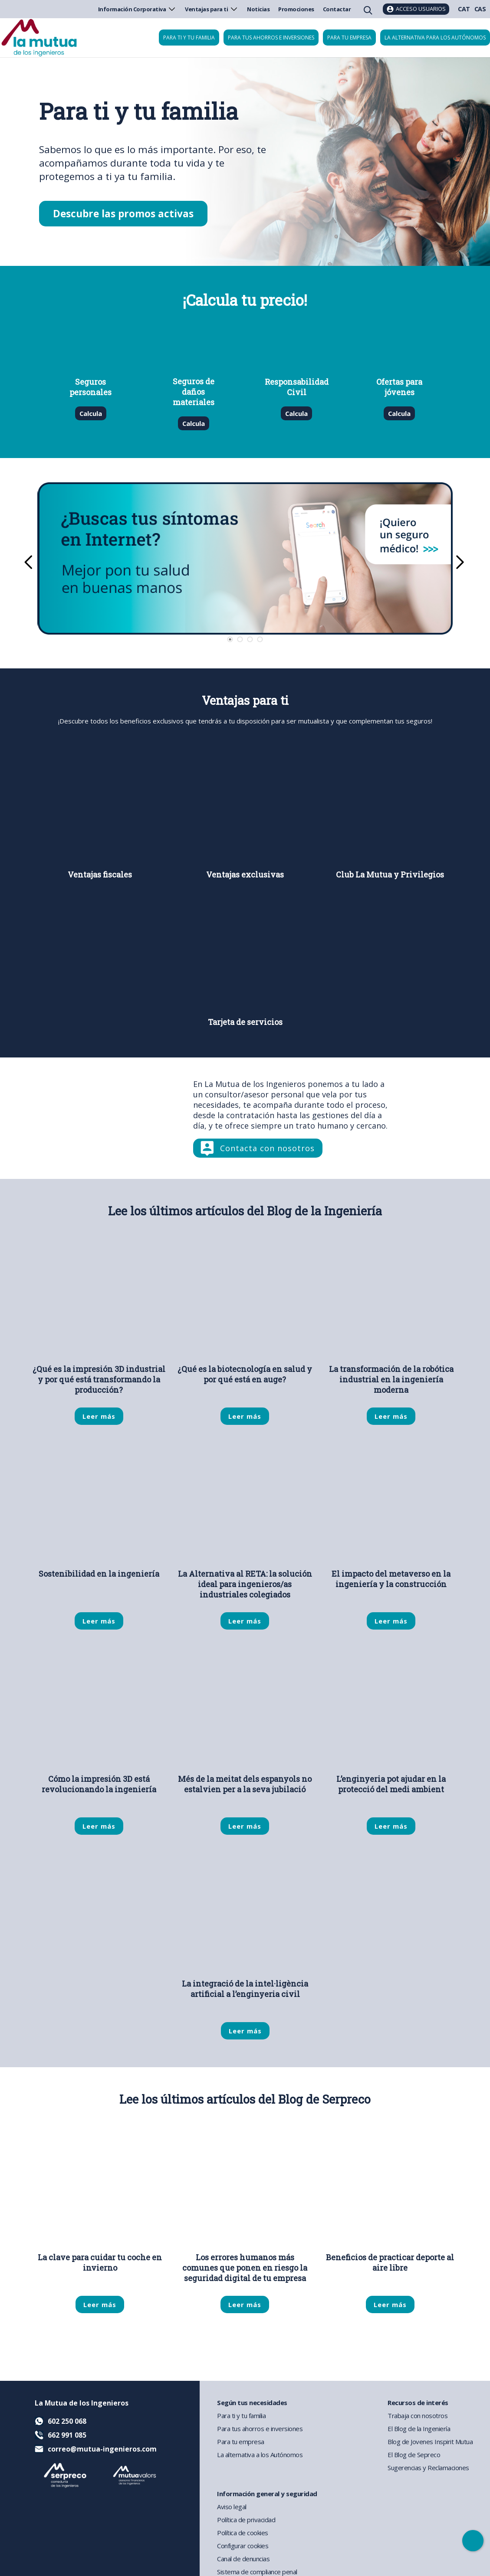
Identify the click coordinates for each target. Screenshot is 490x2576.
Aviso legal (232, 2506)
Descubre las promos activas (123, 213)
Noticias (258, 9)
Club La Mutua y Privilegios (390, 875)
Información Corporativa (137, 9)
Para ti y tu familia (189, 37)
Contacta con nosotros (267, 1148)
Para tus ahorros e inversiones (271, 37)
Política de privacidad (246, 2519)
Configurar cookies (242, 2545)
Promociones (296, 9)
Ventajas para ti (211, 9)
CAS (480, 9)
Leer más (98, 1416)
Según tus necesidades (252, 2402)
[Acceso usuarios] (416, 9)
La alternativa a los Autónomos (260, 2454)
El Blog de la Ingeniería (419, 2428)
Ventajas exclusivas (245, 875)
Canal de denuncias (243, 2558)
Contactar (337, 9)
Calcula (90, 413)
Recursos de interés (418, 2402)
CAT (464, 9)
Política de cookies (242, 2532)
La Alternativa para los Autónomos (435, 37)
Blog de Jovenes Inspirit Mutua (430, 2441)
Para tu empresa (349, 37)
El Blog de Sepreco (414, 2454)
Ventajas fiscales (100, 875)
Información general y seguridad (267, 2493)
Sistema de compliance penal (257, 2571)
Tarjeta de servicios (245, 1022)
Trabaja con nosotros (417, 2415)
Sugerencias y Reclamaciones (428, 2467)
